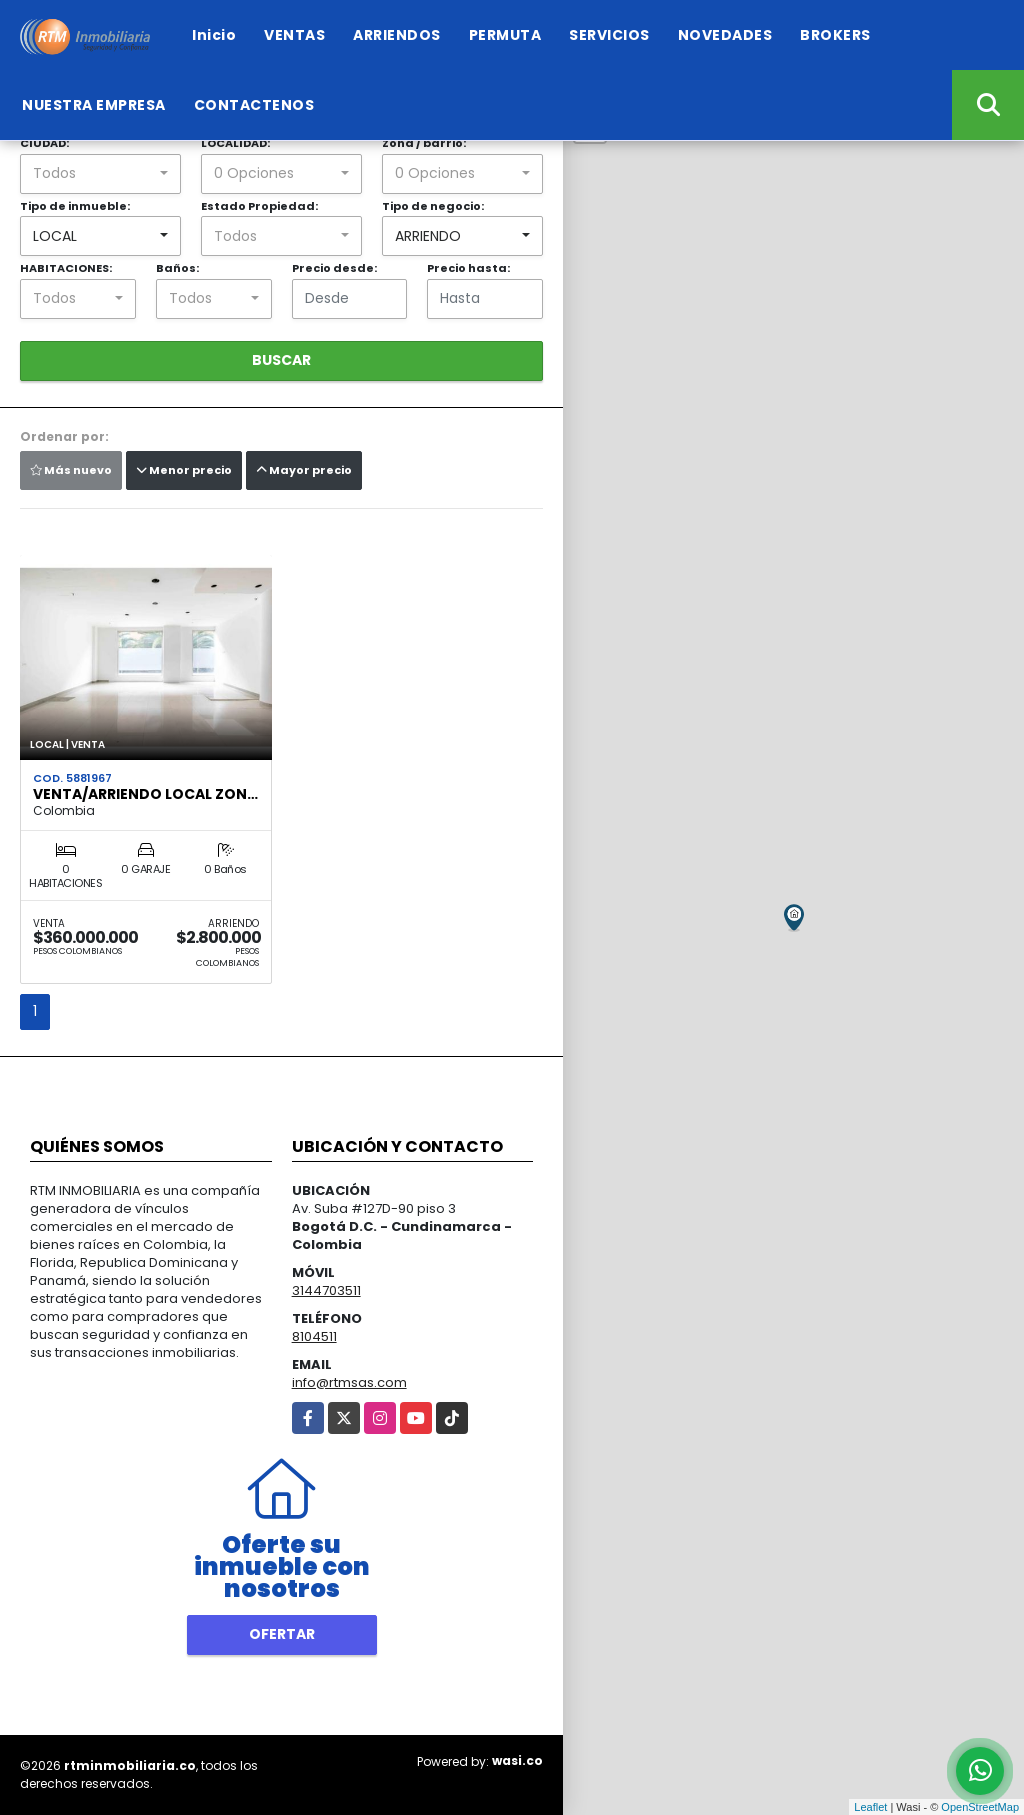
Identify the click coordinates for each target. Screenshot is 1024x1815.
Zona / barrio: (424, 143)
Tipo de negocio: (433, 206)
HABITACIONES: (66, 268)
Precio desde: (334, 268)
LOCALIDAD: (235, 143)
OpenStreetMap (980, 1807)
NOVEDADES (725, 35)
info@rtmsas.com (349, 1382)
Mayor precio (304, 470)
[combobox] (100, 174)
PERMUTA (505, 35)
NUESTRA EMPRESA (94, 105)
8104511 (314, 1336)
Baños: (177, 268)
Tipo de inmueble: (75, 206)
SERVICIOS (609, 35)
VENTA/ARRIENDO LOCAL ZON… (145, 794)
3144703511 (326, 1290)
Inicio (214, 35)
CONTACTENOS (254, 105)
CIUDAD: (44, 143)
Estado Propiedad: (259, 206)
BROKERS (835, 35)
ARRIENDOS (397, 35)
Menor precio (184, 470)
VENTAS (294, 35)
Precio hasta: (468, 268)
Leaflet (870, 1807)
